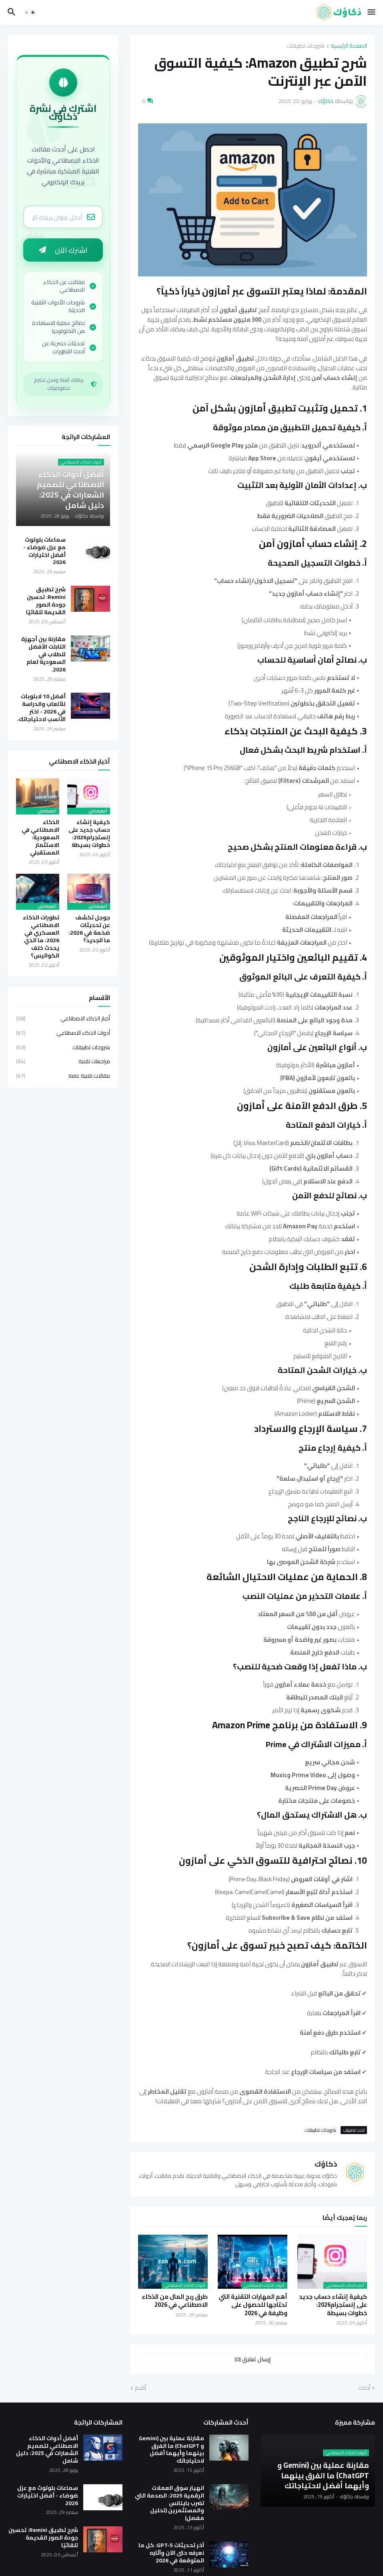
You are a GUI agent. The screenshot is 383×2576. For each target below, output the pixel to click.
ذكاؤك (326, 2164)
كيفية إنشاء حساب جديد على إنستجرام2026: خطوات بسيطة (333, 2305)
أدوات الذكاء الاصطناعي (63, 1034)
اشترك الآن (63, 250)
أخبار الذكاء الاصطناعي (63, 1020)
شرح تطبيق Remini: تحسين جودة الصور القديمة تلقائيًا (46, 602)
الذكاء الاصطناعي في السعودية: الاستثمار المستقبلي (40, 838)
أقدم (140, 2388)
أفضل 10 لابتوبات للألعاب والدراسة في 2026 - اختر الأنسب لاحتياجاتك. (41, 709)
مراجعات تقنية (63, 1062)
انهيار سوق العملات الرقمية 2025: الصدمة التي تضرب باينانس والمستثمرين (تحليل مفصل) (169, 2503)
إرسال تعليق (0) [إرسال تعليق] (253, 2359)
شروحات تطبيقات (306, 46)
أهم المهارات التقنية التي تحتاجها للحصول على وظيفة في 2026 (253, 2305)
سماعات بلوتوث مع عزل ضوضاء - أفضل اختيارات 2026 (44, 552)
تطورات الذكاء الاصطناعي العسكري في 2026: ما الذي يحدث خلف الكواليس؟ (41, 937)
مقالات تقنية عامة (63, 1076)
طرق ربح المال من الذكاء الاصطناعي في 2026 (175, 2301)
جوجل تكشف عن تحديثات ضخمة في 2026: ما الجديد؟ (89, 930)
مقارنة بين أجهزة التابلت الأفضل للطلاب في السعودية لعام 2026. (43, 655)
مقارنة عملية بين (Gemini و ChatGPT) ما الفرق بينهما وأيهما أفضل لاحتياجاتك (171, 2450)
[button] (372, 12)
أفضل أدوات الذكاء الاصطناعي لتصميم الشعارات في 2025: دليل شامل (47, 2450)
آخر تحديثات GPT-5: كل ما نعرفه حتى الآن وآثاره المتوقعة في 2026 (171, 2553)
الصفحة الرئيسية (349, 46)
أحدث (364, 2388)
